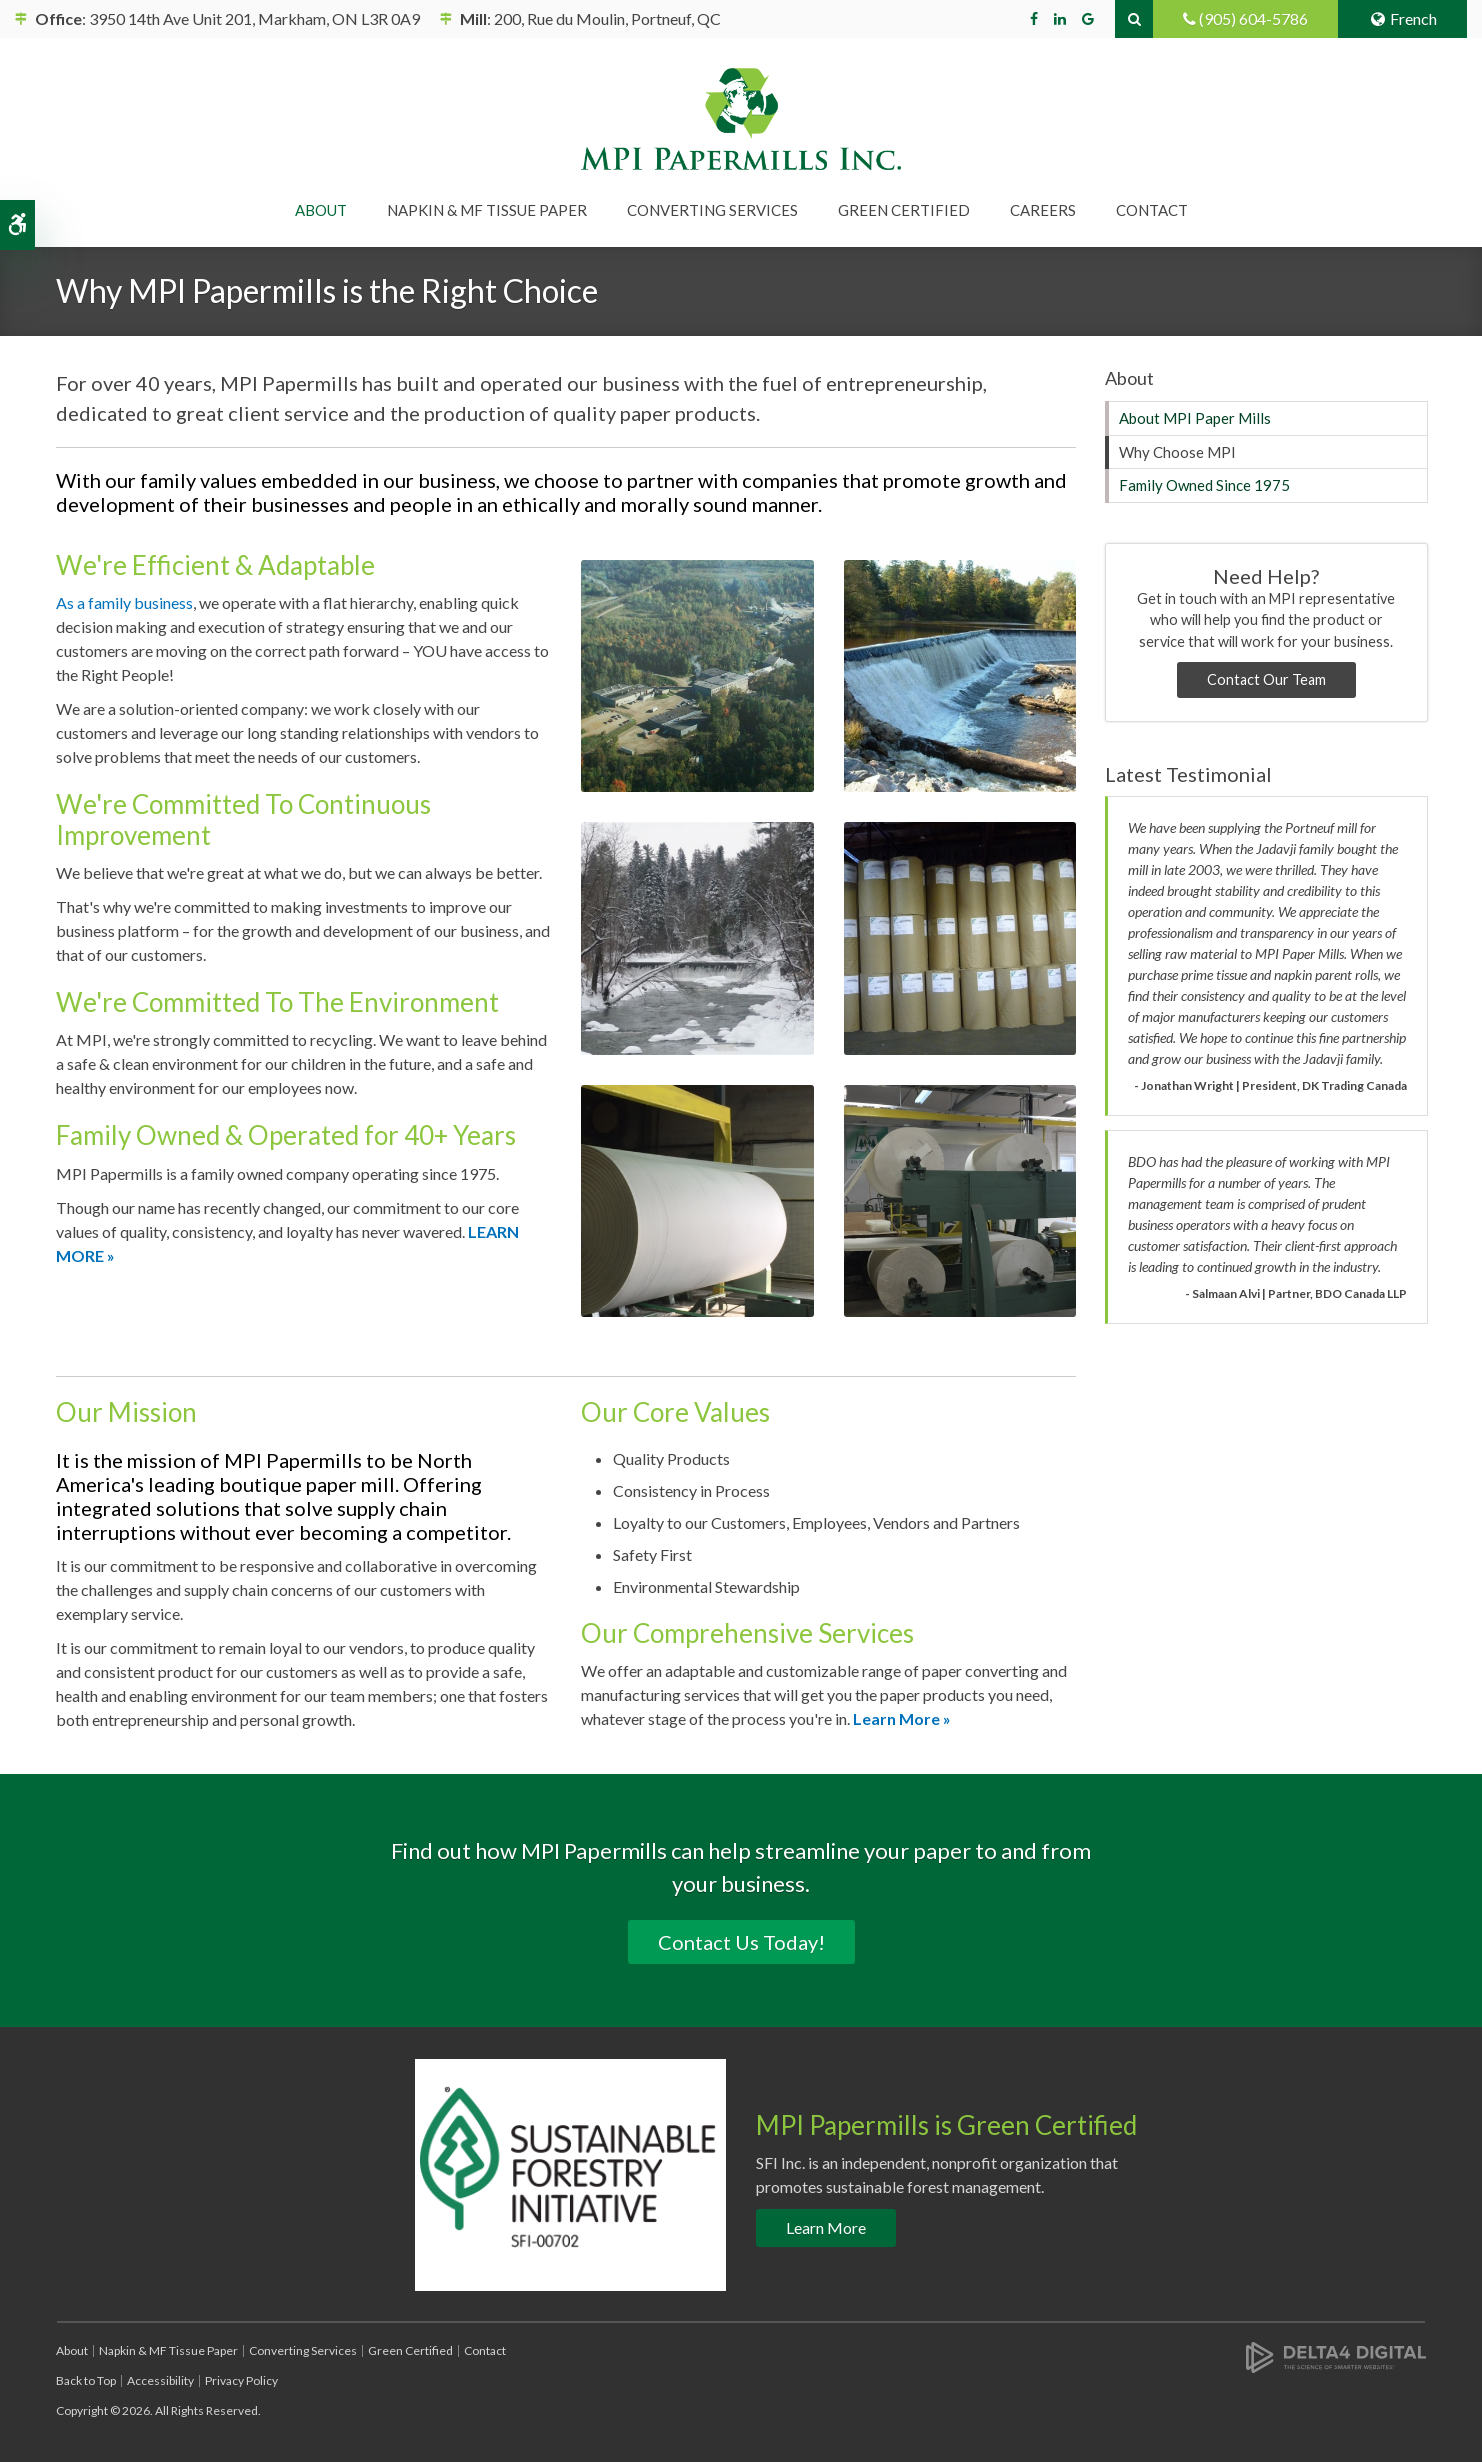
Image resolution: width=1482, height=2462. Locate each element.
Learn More (826, 2227)
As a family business (124, 602)
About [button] (321, 210)
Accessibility (160, 2380)
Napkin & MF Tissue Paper (168, 2350)
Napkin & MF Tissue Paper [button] (487, 210)
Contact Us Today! (741, 1942)
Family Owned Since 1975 (1204, 485)
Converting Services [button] (712, 210)
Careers (1043, 210)
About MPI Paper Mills (1195, 418)
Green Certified (904, 210)
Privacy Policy (241, 2380)
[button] (697, 673)
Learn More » (902, 1718)
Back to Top (86, 2380)
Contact (1152, 210)
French (1402, 18)
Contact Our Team (1266, 679)
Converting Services (303, 2350)
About (72, 2350)
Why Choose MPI (1177, 452)
